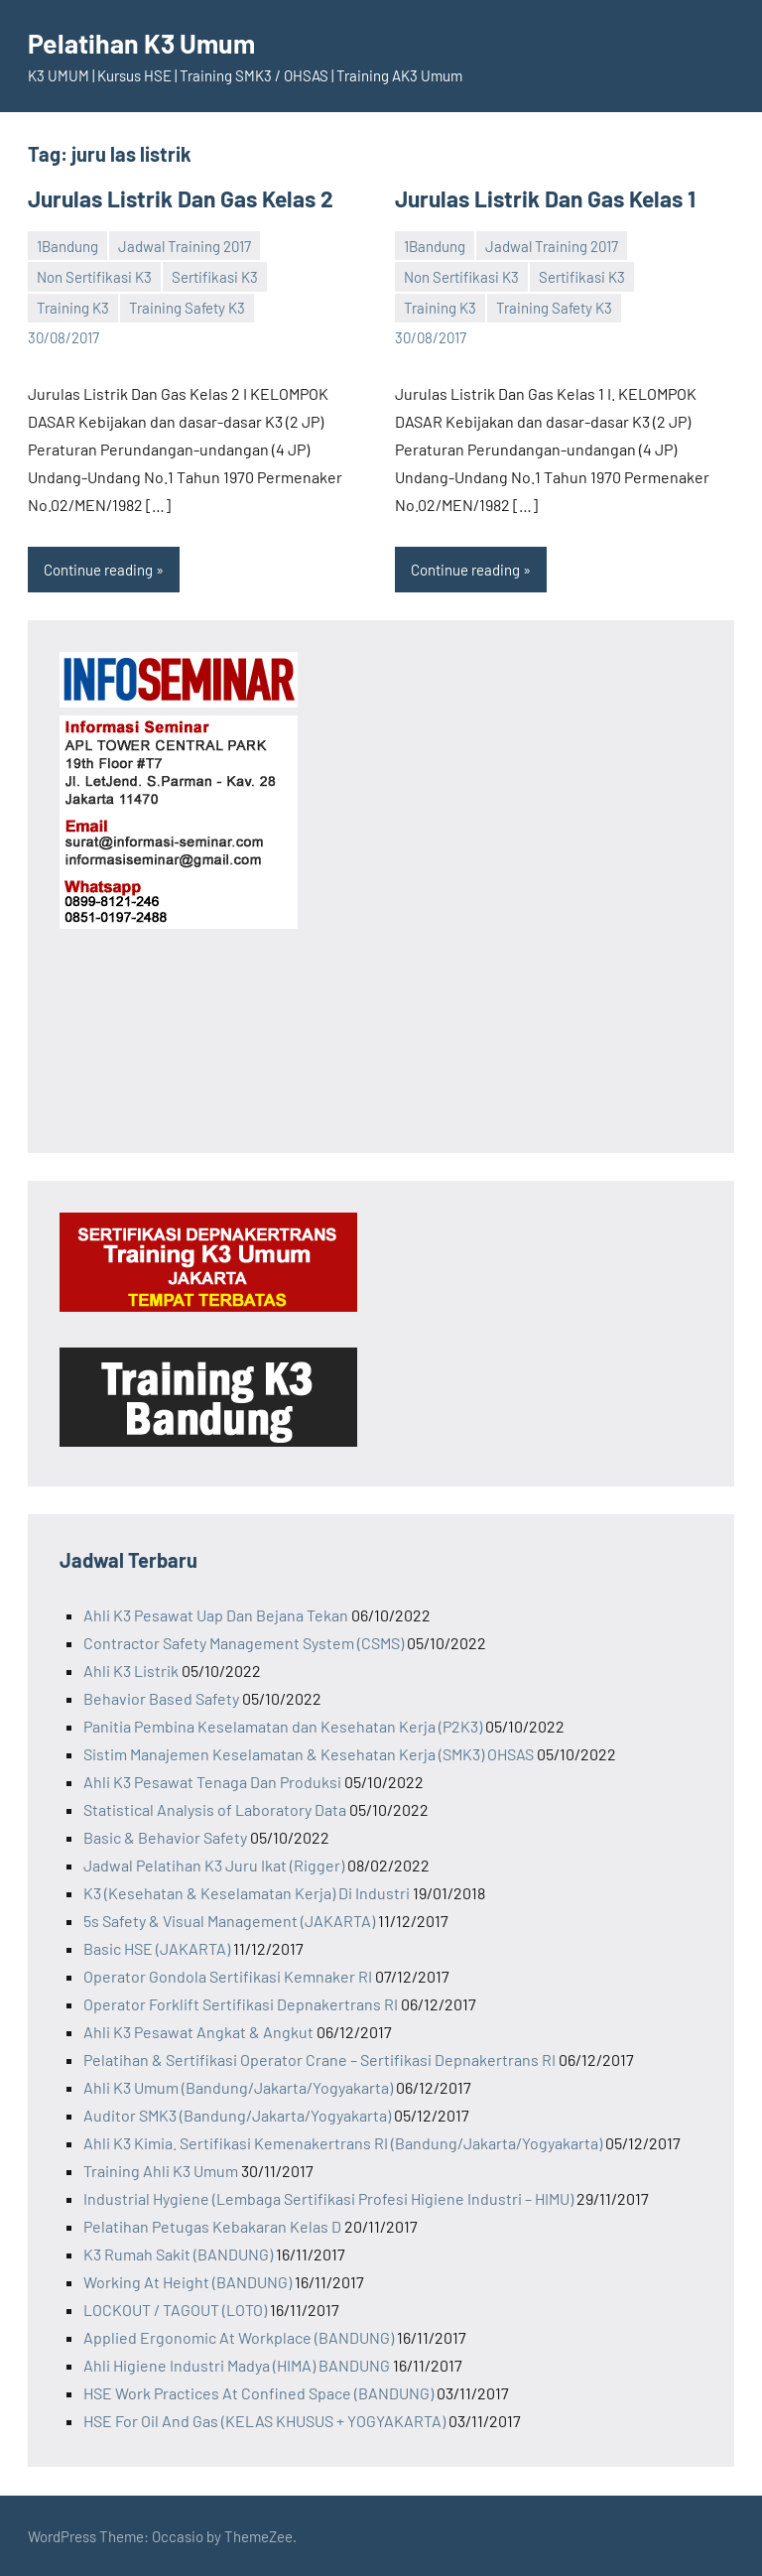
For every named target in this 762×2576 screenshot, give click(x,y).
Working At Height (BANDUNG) (187, 2280)
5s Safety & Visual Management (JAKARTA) (229, 1919)
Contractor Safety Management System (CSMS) (243, 1641)
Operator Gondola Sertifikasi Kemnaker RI (227, 1975)
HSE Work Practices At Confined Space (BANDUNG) (258, 2392)
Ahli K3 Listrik (131, 1669)
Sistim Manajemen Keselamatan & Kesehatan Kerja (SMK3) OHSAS (308, 1752)
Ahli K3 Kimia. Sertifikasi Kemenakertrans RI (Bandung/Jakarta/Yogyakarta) (342, 2141)
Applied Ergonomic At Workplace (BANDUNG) (238, 2336)
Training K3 (73, 307)
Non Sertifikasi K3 (94, 276)
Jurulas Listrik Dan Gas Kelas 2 (174, 198)
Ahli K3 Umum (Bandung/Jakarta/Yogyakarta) (238, 2086)
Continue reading (98, 569)
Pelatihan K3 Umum (147, 43)
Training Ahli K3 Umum (160, 2169)
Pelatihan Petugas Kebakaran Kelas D (212, 2225)
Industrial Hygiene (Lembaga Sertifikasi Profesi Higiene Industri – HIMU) (328, 2197)
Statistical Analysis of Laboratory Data (214, 1808)
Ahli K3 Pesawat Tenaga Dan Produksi (212, 1780)
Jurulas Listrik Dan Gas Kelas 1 (540, 198)
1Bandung (67, 245)
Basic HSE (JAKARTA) (156, 1947)
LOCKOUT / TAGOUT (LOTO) (175, 2308)
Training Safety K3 (187, 307)
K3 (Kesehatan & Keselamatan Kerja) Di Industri (246, 1891)
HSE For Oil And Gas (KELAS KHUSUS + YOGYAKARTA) (264, 2419)
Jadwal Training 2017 (184, 245)
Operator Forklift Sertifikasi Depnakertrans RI (240, 2003)
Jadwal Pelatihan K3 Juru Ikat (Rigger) (213, 1864)
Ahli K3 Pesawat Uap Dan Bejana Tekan (215, 1614)
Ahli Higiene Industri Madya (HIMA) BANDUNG (236, 2364)
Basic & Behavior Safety (165, 1836)
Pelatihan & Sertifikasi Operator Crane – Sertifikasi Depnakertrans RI (319, 2058)
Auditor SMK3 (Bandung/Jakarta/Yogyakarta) (237, 2114)
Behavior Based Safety (161, 1697)
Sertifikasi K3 (215, 276)
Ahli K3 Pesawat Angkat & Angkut (198, 2030)
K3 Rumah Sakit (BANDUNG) (178, 2253)
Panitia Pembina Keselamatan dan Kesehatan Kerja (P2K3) (282, 1725)
